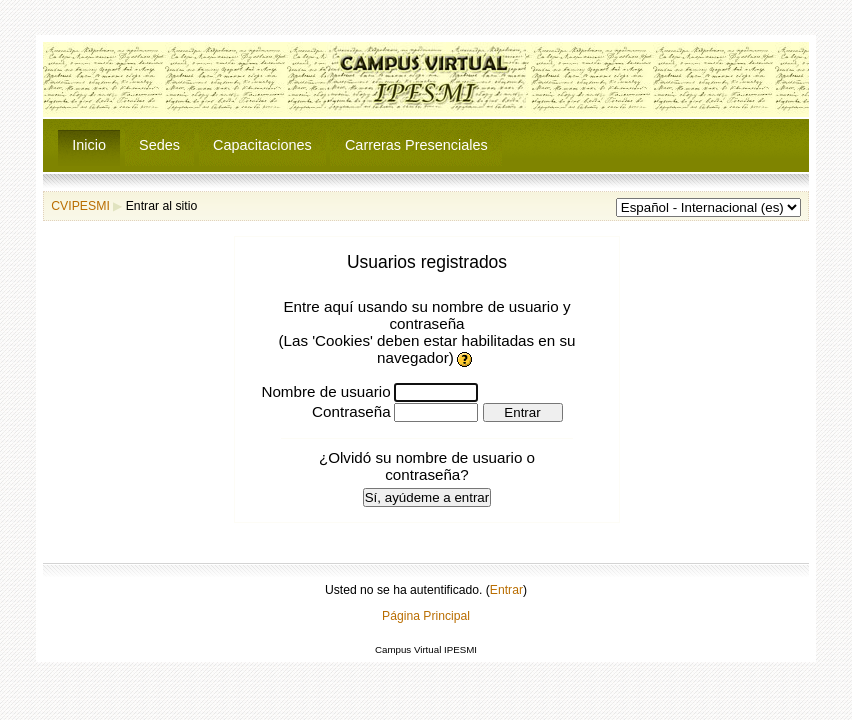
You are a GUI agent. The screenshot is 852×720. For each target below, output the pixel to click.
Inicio (89, 145)
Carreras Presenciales (416, 145)
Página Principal (426, 616)
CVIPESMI (80, 206)
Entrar (506, 590)
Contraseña (351, 411)
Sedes (159, 145)
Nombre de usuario (325, 391)
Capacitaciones (262, 145)
